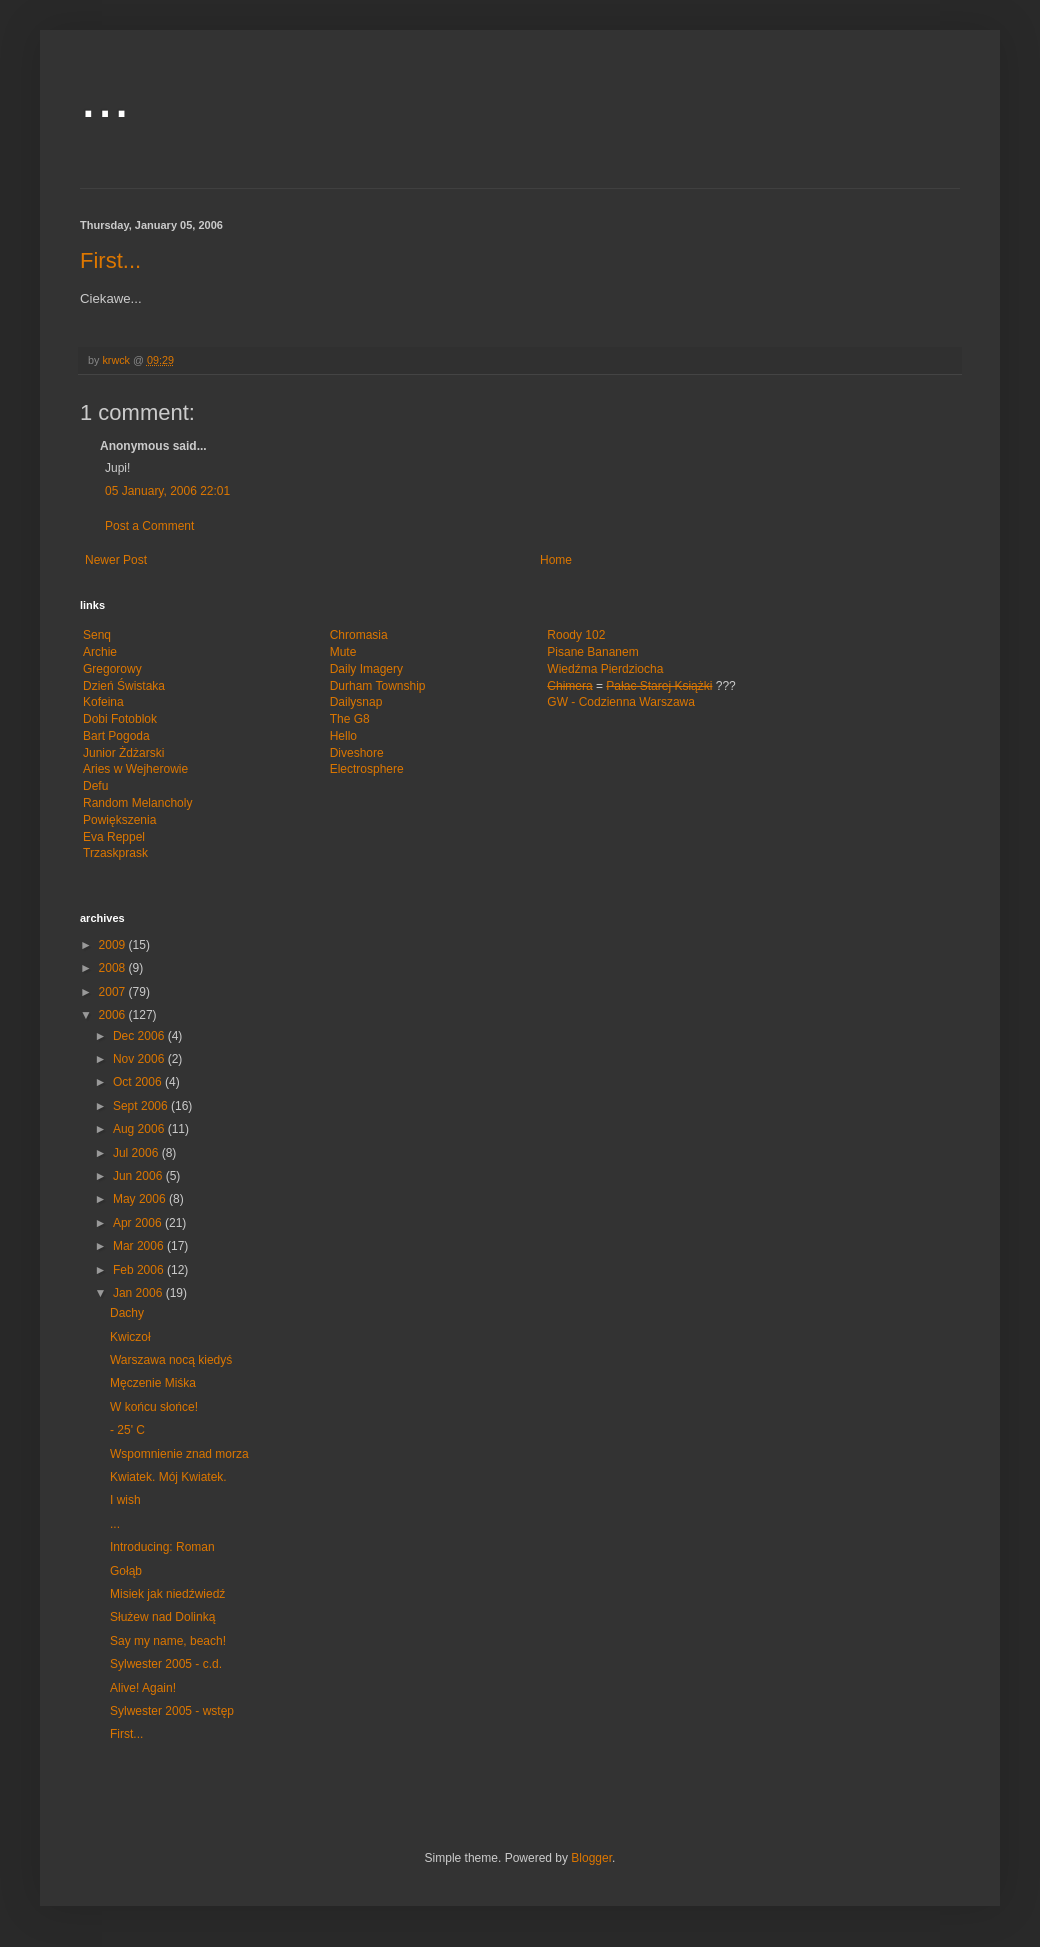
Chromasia (359, 635)
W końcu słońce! (154, 1407)
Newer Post (116, 560)
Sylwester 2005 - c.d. (166, 1664)
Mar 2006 (140, 1246)
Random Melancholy (137, 803)
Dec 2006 (140, 1036)
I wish (125, 1500)
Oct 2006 (139, 1082)
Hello (343, 736)
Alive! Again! (143, 1688)
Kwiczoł (130, 1337)
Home (556, 560)
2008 (114, 968)
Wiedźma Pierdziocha (605, 669)
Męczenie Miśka (153, 1383)
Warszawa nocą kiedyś (171, 1360)
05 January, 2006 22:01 (167, 491)
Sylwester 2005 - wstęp (172, 1711)
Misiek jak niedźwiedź (167, 1594)
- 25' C (127, 1430)
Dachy (127, 1313)
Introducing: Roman (162, 1547)
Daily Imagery (366, 669)
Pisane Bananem (592, 652)
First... (110, 260)
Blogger (591, 1858)
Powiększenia (119, 820)
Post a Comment (149, 526)
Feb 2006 (140, 1270)
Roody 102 (576, 635)
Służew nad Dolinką (162, 1617)
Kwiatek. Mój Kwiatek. (168, 1477)
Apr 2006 (139, 1223)
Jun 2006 (139, 1176)
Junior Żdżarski (123, 753)
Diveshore (357, 753)
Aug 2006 (140, 1129)
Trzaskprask (115, 853)
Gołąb (126, 1571)
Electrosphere (367, 769)
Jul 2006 (137, 1153)
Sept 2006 (142, 1106)
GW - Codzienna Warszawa (621, 702)
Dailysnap (356, 702)
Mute (343, 652)
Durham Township (378, 686)
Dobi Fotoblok (120, 719)
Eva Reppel (114, 837)
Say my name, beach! (168, 1641)
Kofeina (103, 702)
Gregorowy (112, 669)
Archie (100, 652)
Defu (95, 786)
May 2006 (141, 1199)
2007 (114, 992)
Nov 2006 (140, 1059)
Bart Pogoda (116, 736)
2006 (114, 1015)
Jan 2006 (139, 1293)
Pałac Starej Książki (659, 686)
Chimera (569, 686)
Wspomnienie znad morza (179, 1454)
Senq (97, 635)
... (105, 96)
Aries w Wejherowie (135, 769)
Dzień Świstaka (124, 686)
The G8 (350, 719)
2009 (114, 945)
